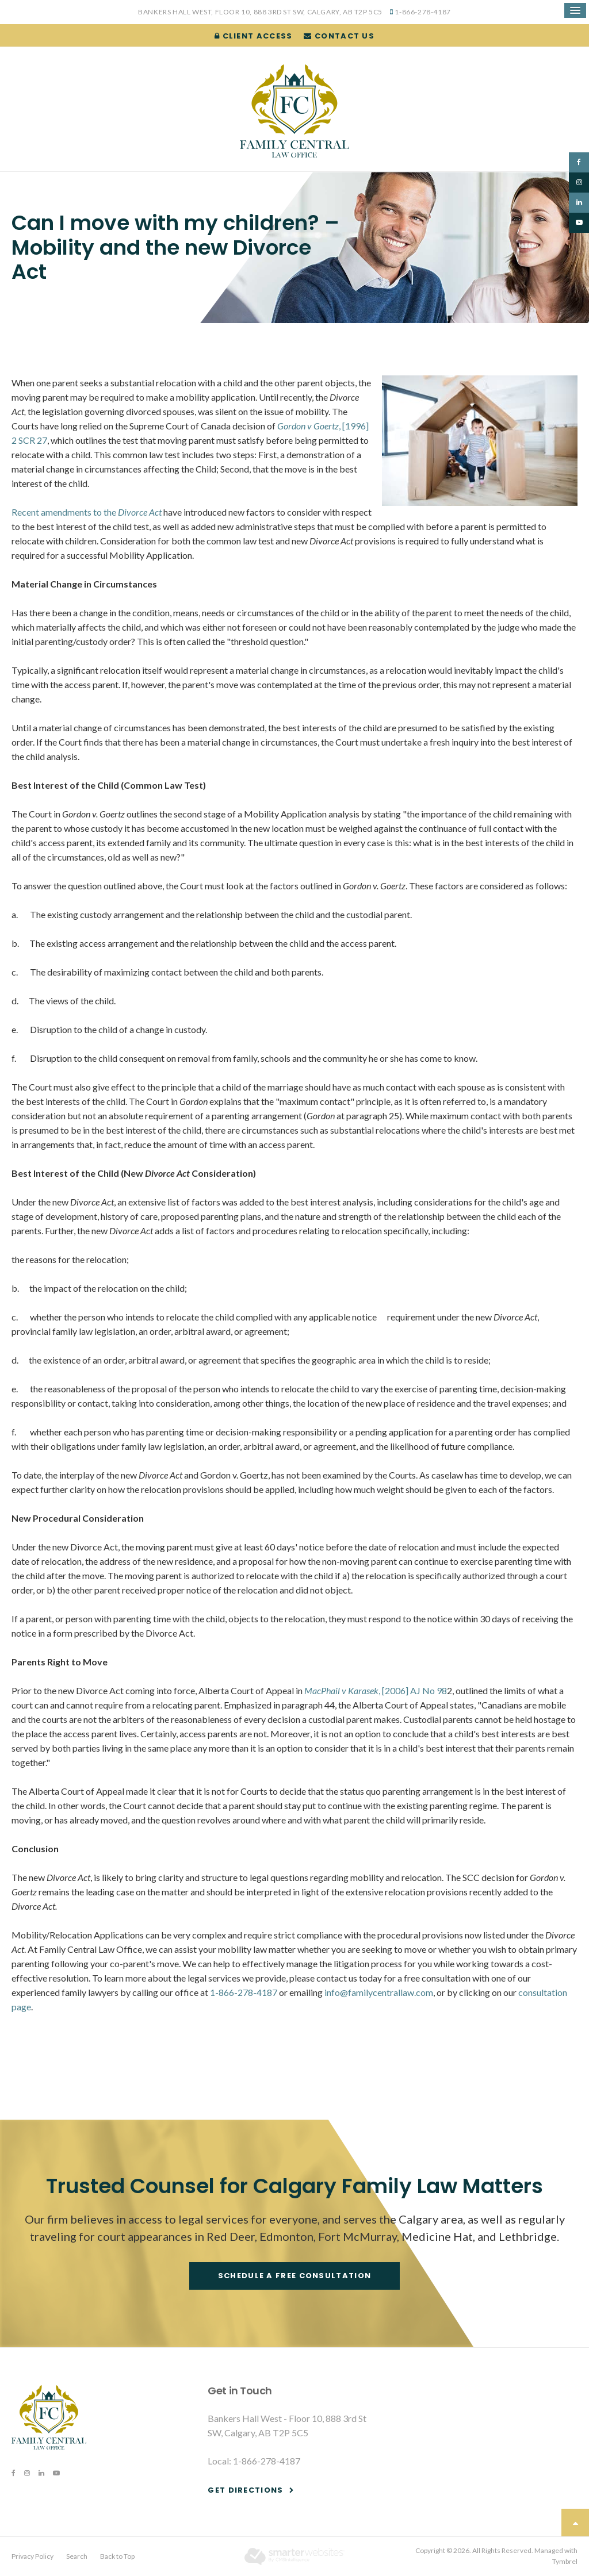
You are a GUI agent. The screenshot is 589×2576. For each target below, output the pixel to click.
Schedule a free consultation (294, 2275)
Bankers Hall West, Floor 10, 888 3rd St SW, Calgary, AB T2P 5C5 (260, 11)
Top (575, 2522)
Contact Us (339, 35)
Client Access (254, 35)
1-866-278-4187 (422, 11)
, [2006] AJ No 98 (375, 1690)
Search (76, 2556)
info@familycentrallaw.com (378, 1992)
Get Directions (245, 2490)
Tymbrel (564, 2561)
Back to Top (117, 2556)
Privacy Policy (32, 2556)
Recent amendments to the (87, 511)
